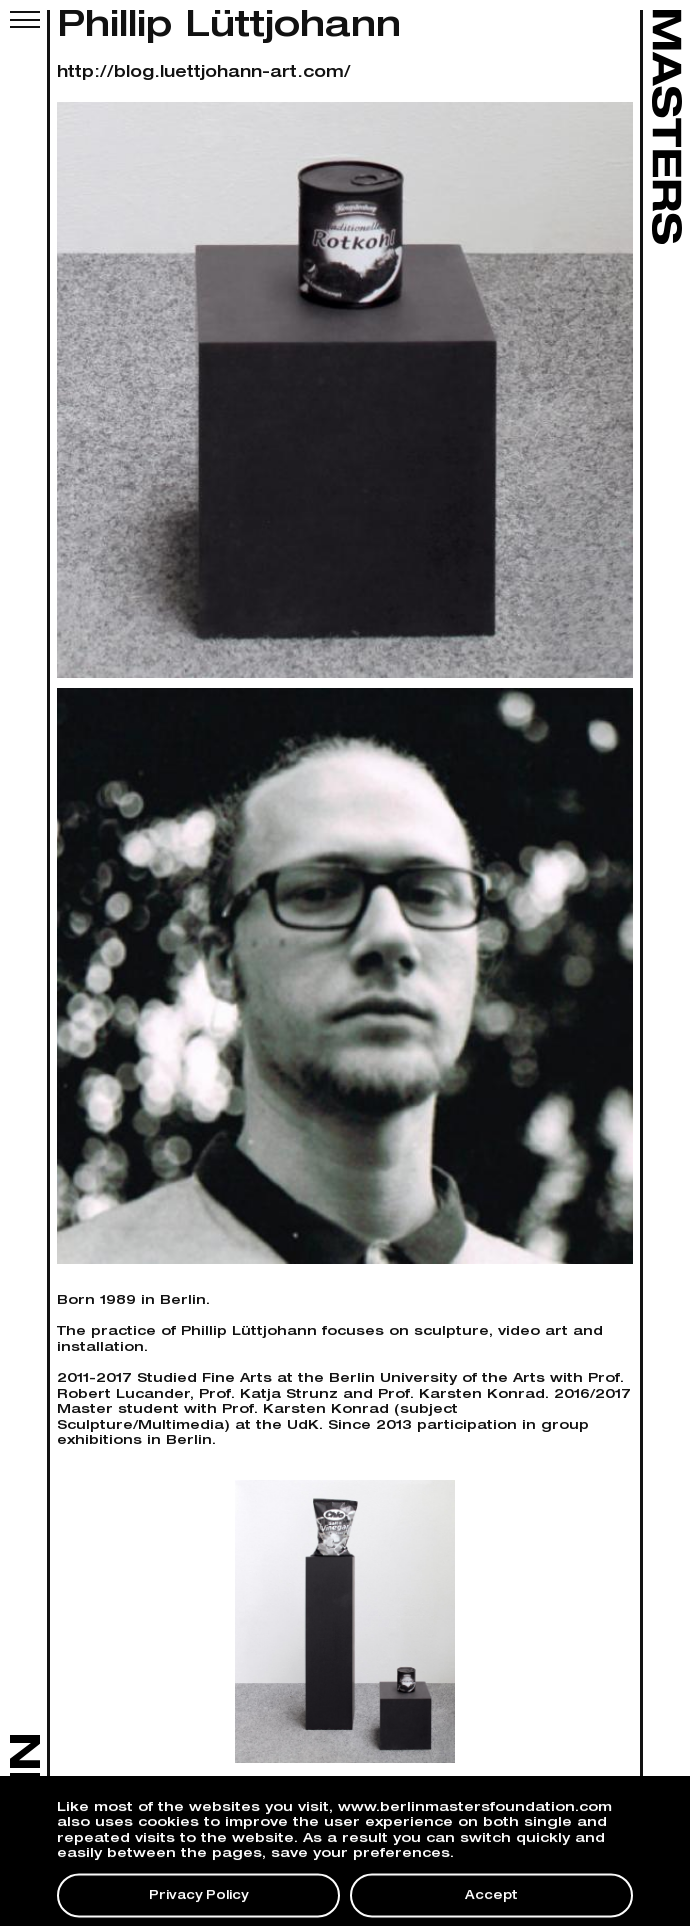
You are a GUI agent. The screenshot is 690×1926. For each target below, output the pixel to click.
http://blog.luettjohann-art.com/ (204, 74)
